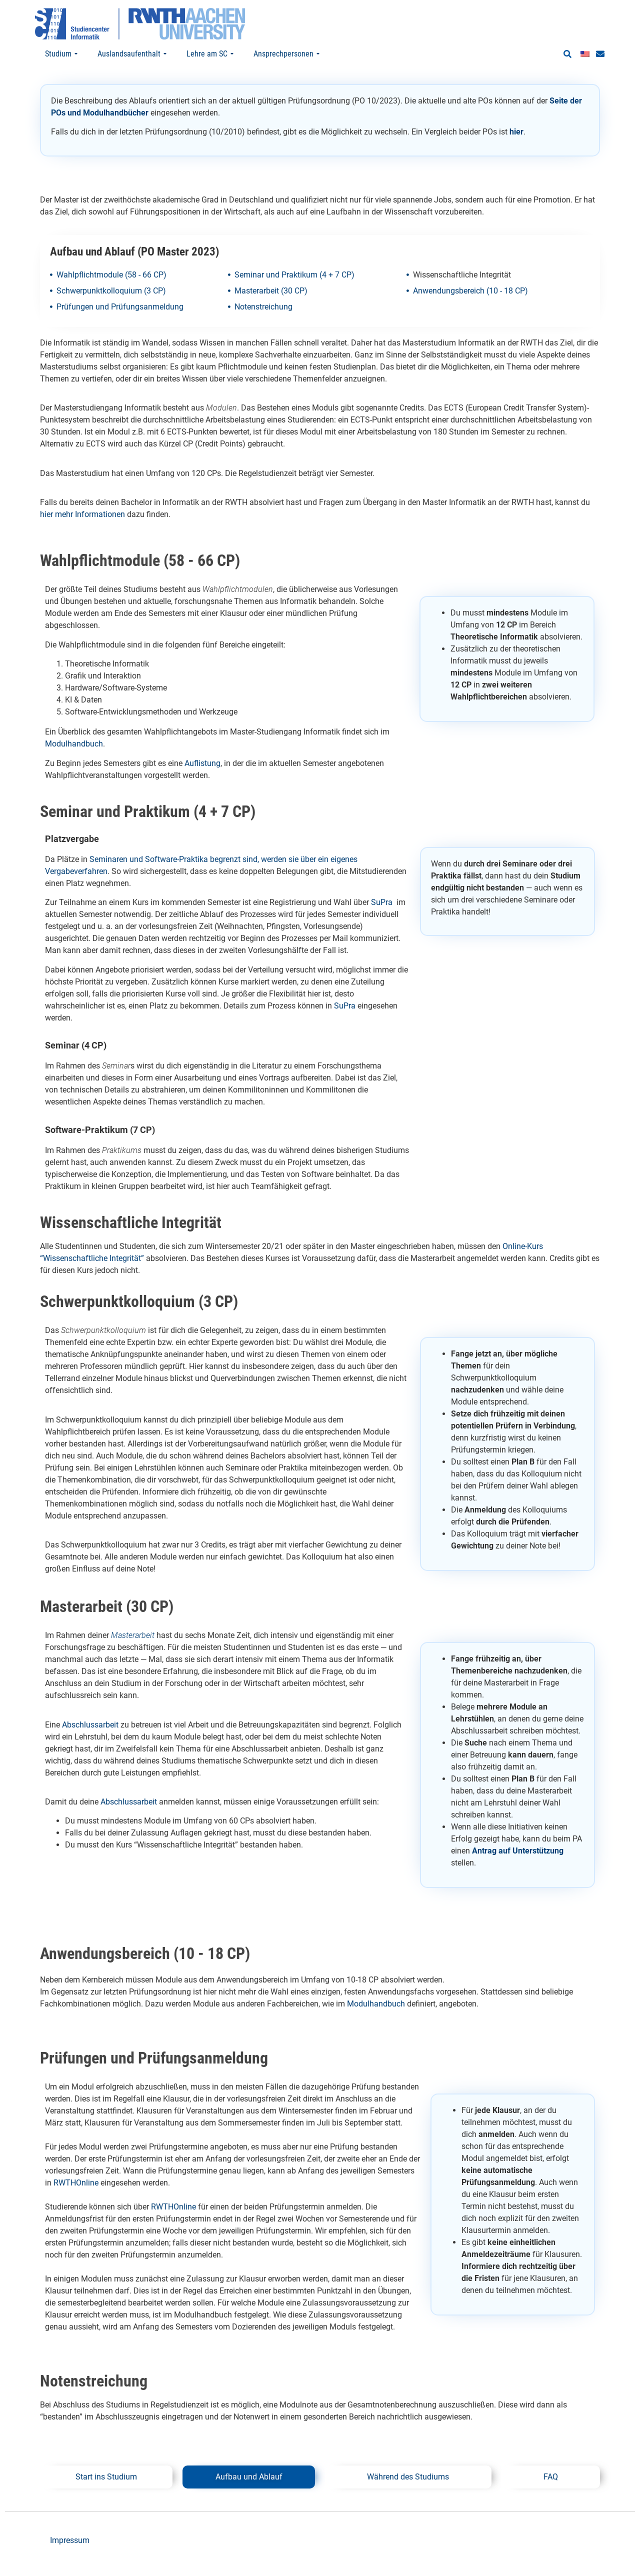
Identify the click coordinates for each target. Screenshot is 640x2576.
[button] (567, 54)
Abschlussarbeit (90, 1743)
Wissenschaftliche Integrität (462, 294)
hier (517, 151)
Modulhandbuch (74, 763)
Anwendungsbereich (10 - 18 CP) (470, 310)
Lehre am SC (210, 54)
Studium (61, 54)
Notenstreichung (263, 326)
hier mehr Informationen (82, 533)
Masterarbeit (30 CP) (271, 310)
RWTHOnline (76, 2202)
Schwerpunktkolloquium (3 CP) (111, 310)
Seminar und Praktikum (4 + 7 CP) (294, 294)
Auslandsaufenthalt (132, 54)
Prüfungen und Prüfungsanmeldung (120, 326)
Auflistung (202, 782)
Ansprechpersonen (287, 54)
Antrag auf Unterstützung (518, 1870)
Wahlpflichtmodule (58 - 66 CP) (111, 294)
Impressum (70, 2559)
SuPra (381, 921)
